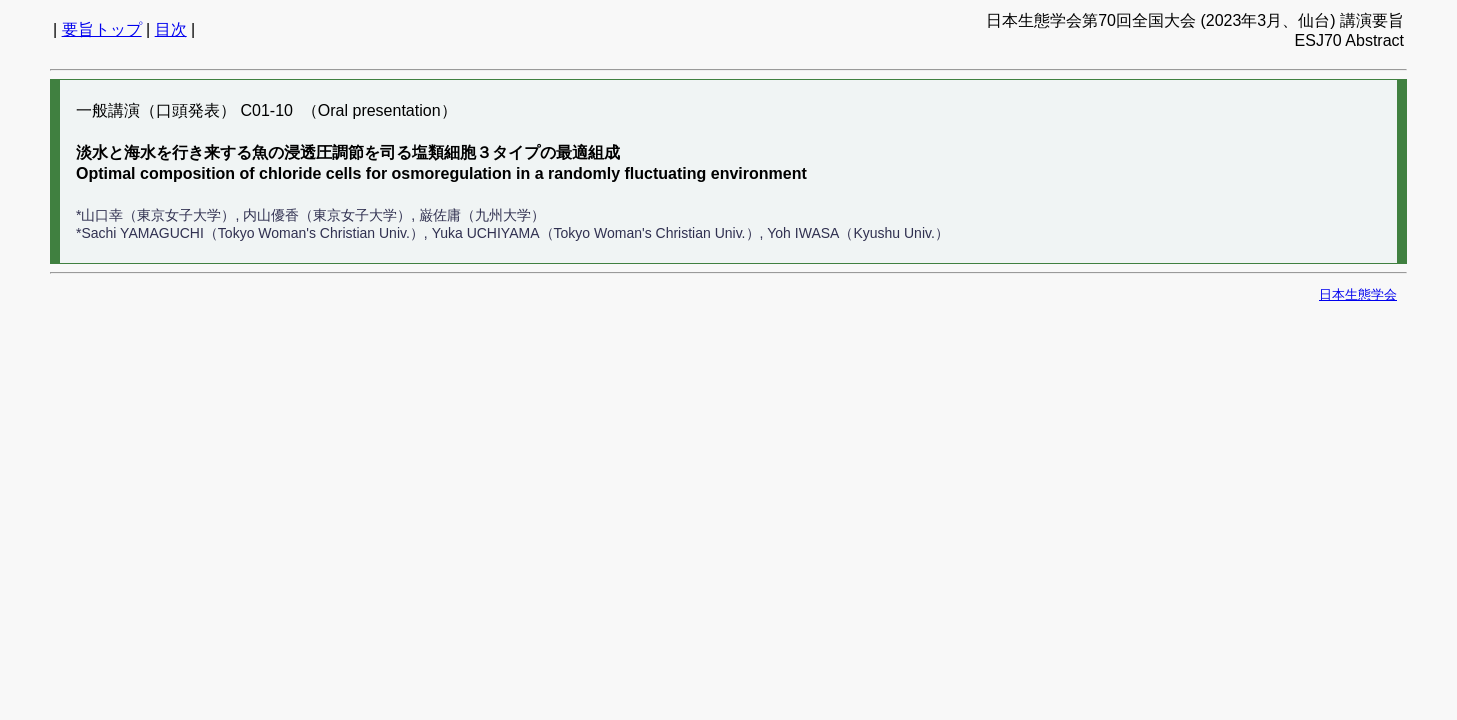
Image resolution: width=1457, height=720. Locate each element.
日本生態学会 (1358, 294)
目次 (171, 29)
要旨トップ (102, 29)
